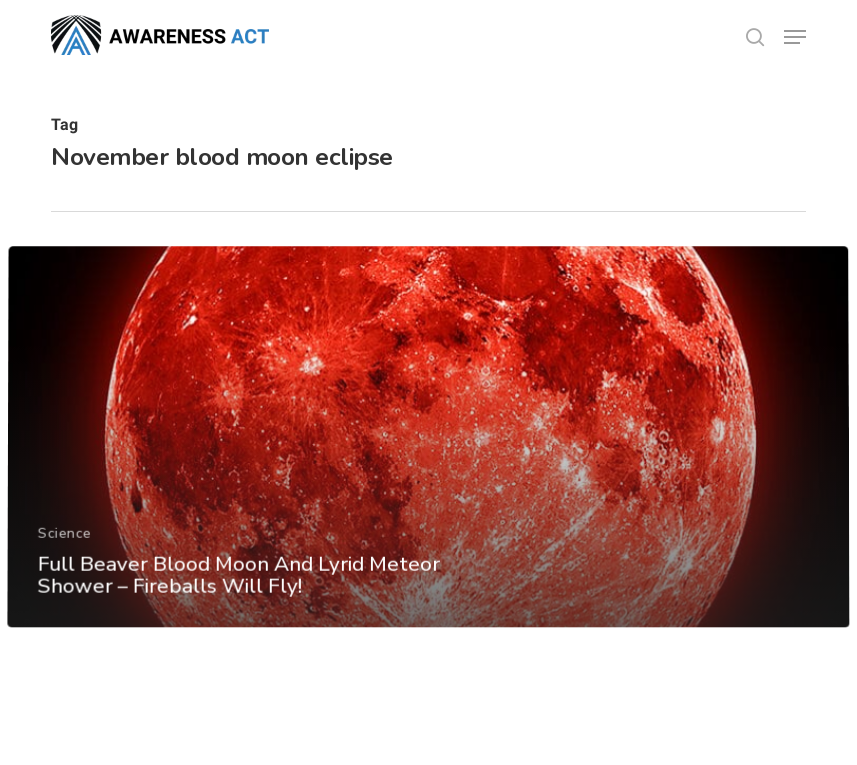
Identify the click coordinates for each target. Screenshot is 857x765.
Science (64, 566)
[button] (795, 37)
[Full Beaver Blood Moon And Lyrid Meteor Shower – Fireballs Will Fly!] (428, 471)
